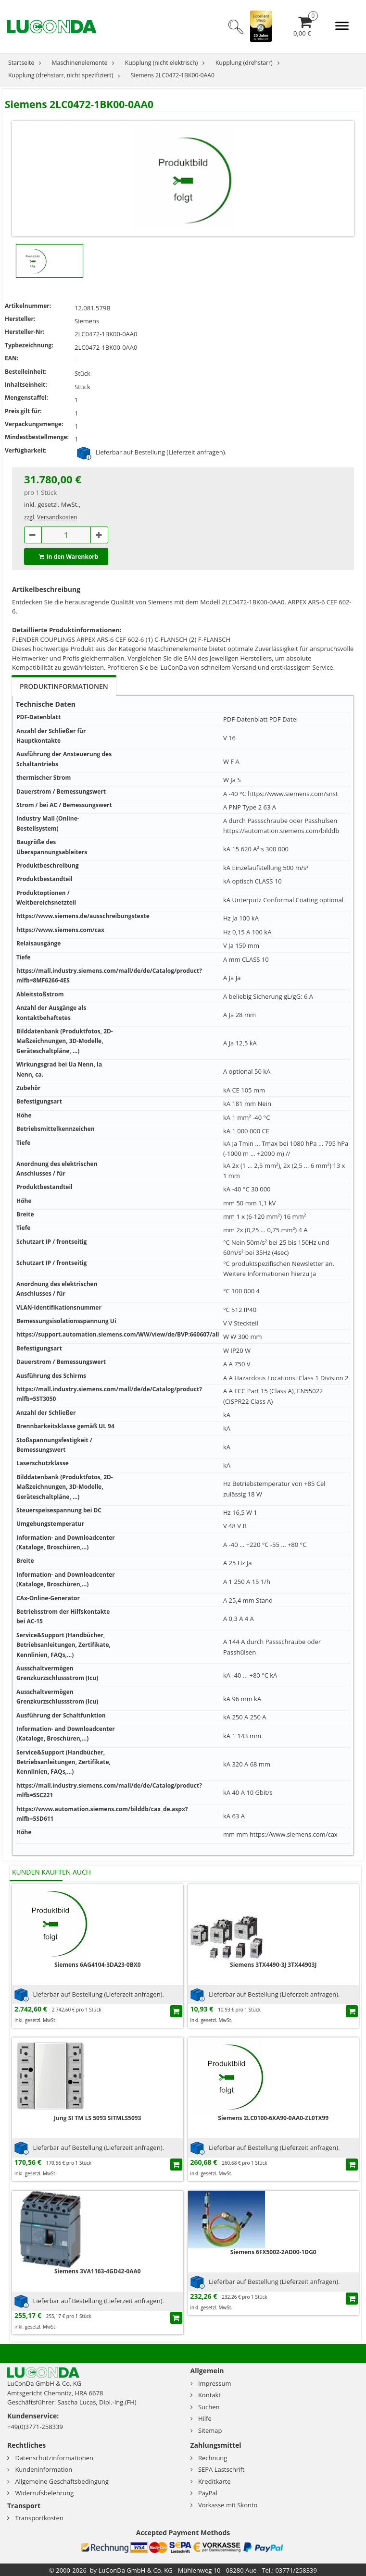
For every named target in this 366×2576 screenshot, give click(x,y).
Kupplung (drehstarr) (244, 63)
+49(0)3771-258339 (35, 2426)
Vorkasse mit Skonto (228, 2505)
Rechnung (212, 2457)
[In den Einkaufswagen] (176, 2011)
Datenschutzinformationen (54, 2457)
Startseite (21, 63)
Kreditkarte (214, 2481)
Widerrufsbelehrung (44, 2493)
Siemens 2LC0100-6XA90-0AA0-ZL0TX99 (273, 2118)
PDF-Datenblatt (245, 719)
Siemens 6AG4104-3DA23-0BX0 (97, 1965)
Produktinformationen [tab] (64, 686)
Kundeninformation (43, 2469)
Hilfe (205, 2418)
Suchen (209, 2407)
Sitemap (210, 2430)
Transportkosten (39, 2518)
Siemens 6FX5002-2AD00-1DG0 (273, 2252)
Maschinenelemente (80, 63)
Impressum (214, 2383)
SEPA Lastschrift (221, 2469)
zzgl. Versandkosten (50, 517)
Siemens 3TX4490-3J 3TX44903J (273, 1965)
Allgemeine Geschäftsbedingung (62, 2481)
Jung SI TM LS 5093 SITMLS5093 (97, 2118)
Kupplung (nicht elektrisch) (161, 63)
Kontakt (209, 2395)
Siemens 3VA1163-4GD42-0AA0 (97, 2271)
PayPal (207, 2493)
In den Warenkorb (66, 556)
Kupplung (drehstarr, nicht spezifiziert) (60, 75)
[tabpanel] (183, 1275)
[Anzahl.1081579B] (66, 535)
